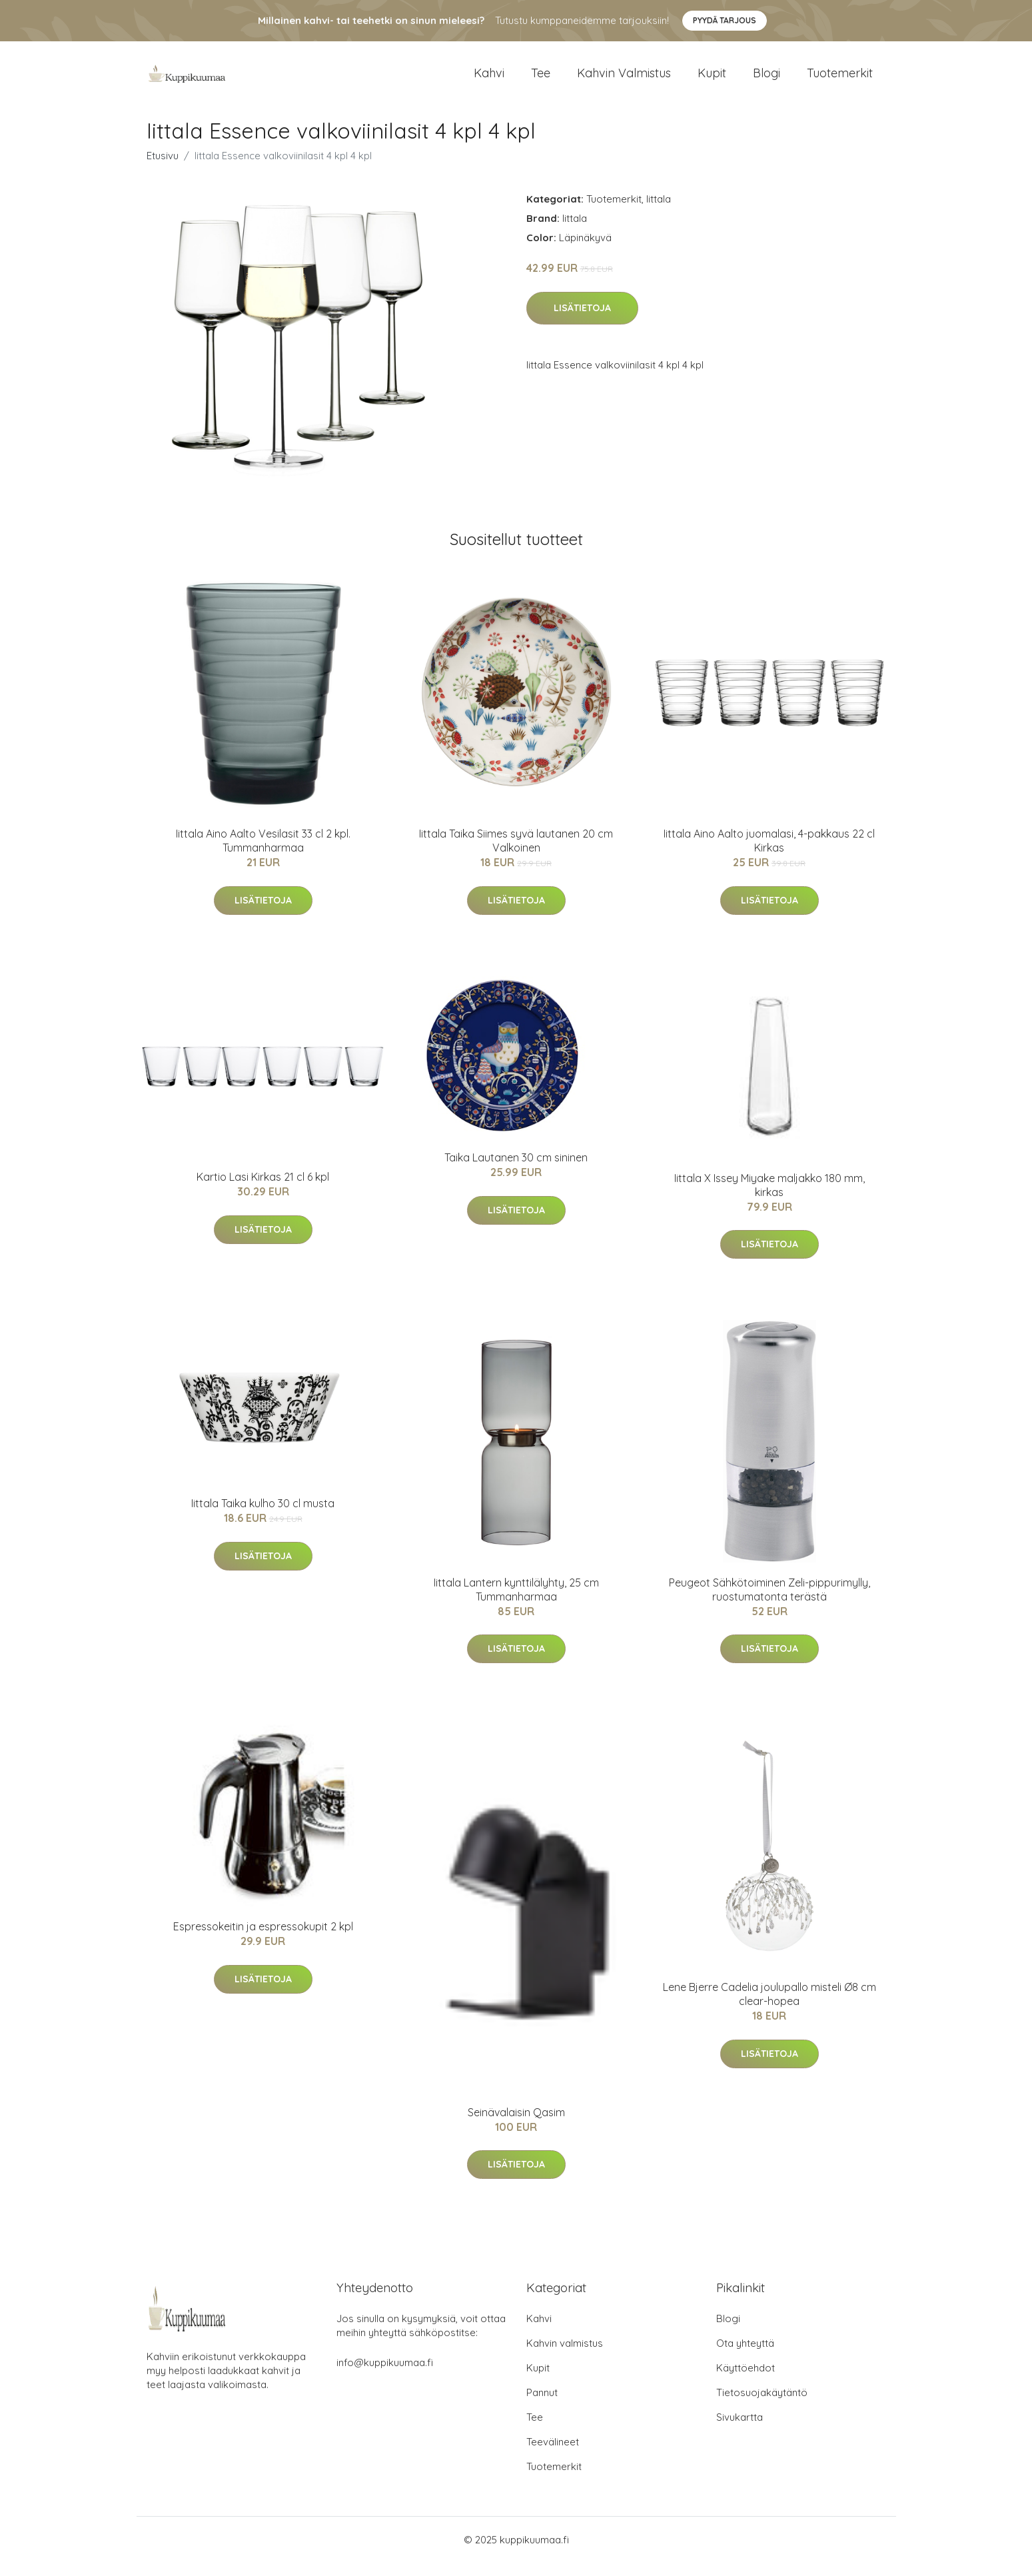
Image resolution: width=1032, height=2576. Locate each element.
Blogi (766, 79)
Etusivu (163, 169)
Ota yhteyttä (745, 2356)
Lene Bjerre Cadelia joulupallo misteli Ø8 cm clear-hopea (769, 2007)
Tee (540, 79)
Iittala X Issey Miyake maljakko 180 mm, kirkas (769, 1198)
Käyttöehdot (745, 2381)
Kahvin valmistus (624, 79)
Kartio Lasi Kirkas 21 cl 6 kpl (263, 1190)
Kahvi (489, 79)
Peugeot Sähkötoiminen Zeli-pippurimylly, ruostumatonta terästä (769, 1602)
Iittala (658, 212)
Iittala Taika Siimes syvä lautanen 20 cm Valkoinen (516, 854)
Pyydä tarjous (724, 20)
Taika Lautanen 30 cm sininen (516, 1170)
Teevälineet (552, 2455)
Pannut (542, 2405)
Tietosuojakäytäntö (761, 2405)
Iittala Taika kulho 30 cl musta (262, 1516)
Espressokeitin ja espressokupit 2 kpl (263, 1939)
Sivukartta (739, 2430)
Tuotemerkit (840, 79)
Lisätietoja (582, 321)
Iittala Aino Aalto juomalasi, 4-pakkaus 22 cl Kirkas (769, 854)
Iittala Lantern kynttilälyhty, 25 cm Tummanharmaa (516, 1602)
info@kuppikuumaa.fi (384, 2375)
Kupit (712, 79)
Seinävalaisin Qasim (516, 2125)
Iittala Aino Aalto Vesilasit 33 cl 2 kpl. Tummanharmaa (263, 854)
